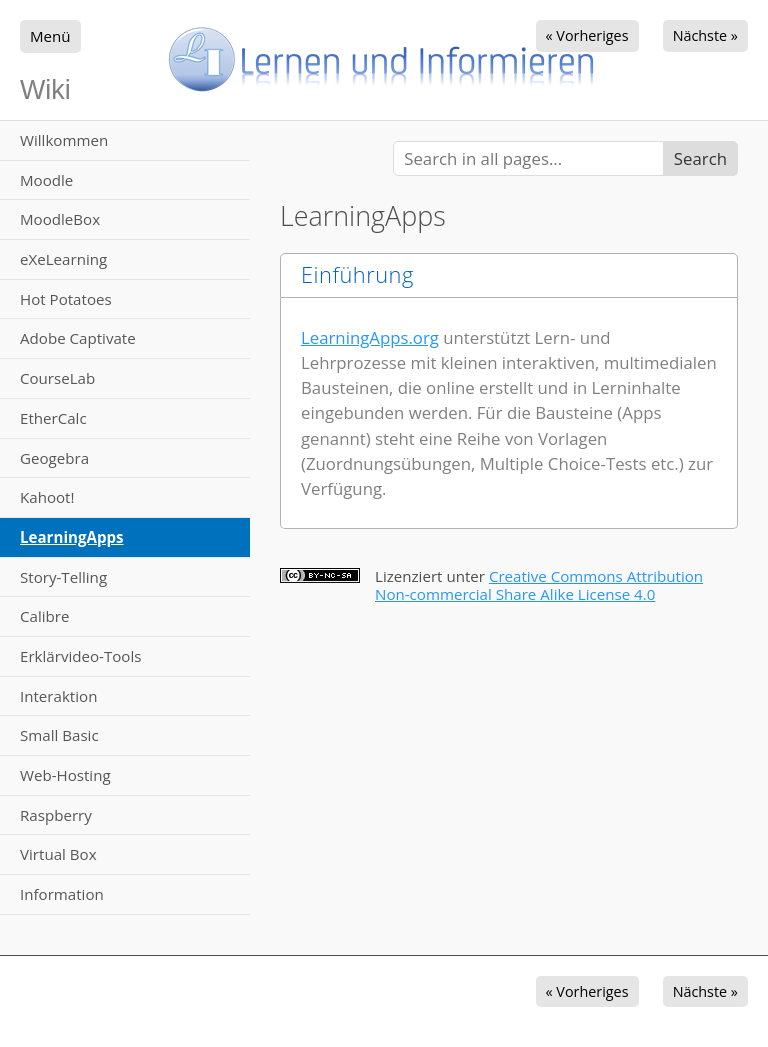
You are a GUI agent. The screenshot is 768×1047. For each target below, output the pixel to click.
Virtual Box (58, 854)
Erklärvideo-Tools (80, 656)
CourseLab (57, 378)
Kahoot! (47, 497)
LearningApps (72, 537)
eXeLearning (63, 259)
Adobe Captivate (78, 338)
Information (62, 894)
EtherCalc (53, 418)
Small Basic (59, 735)
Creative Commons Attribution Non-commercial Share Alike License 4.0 (539, 585)
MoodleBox (60, 219)
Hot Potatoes (66, 299)
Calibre (44, 616)
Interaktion (58, 696)
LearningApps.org (370, 337)
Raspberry (56, 815)
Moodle (46, 180)
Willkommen (64, 140)
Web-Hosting (65, 775)
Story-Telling (63, 577)
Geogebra (54, 458)
